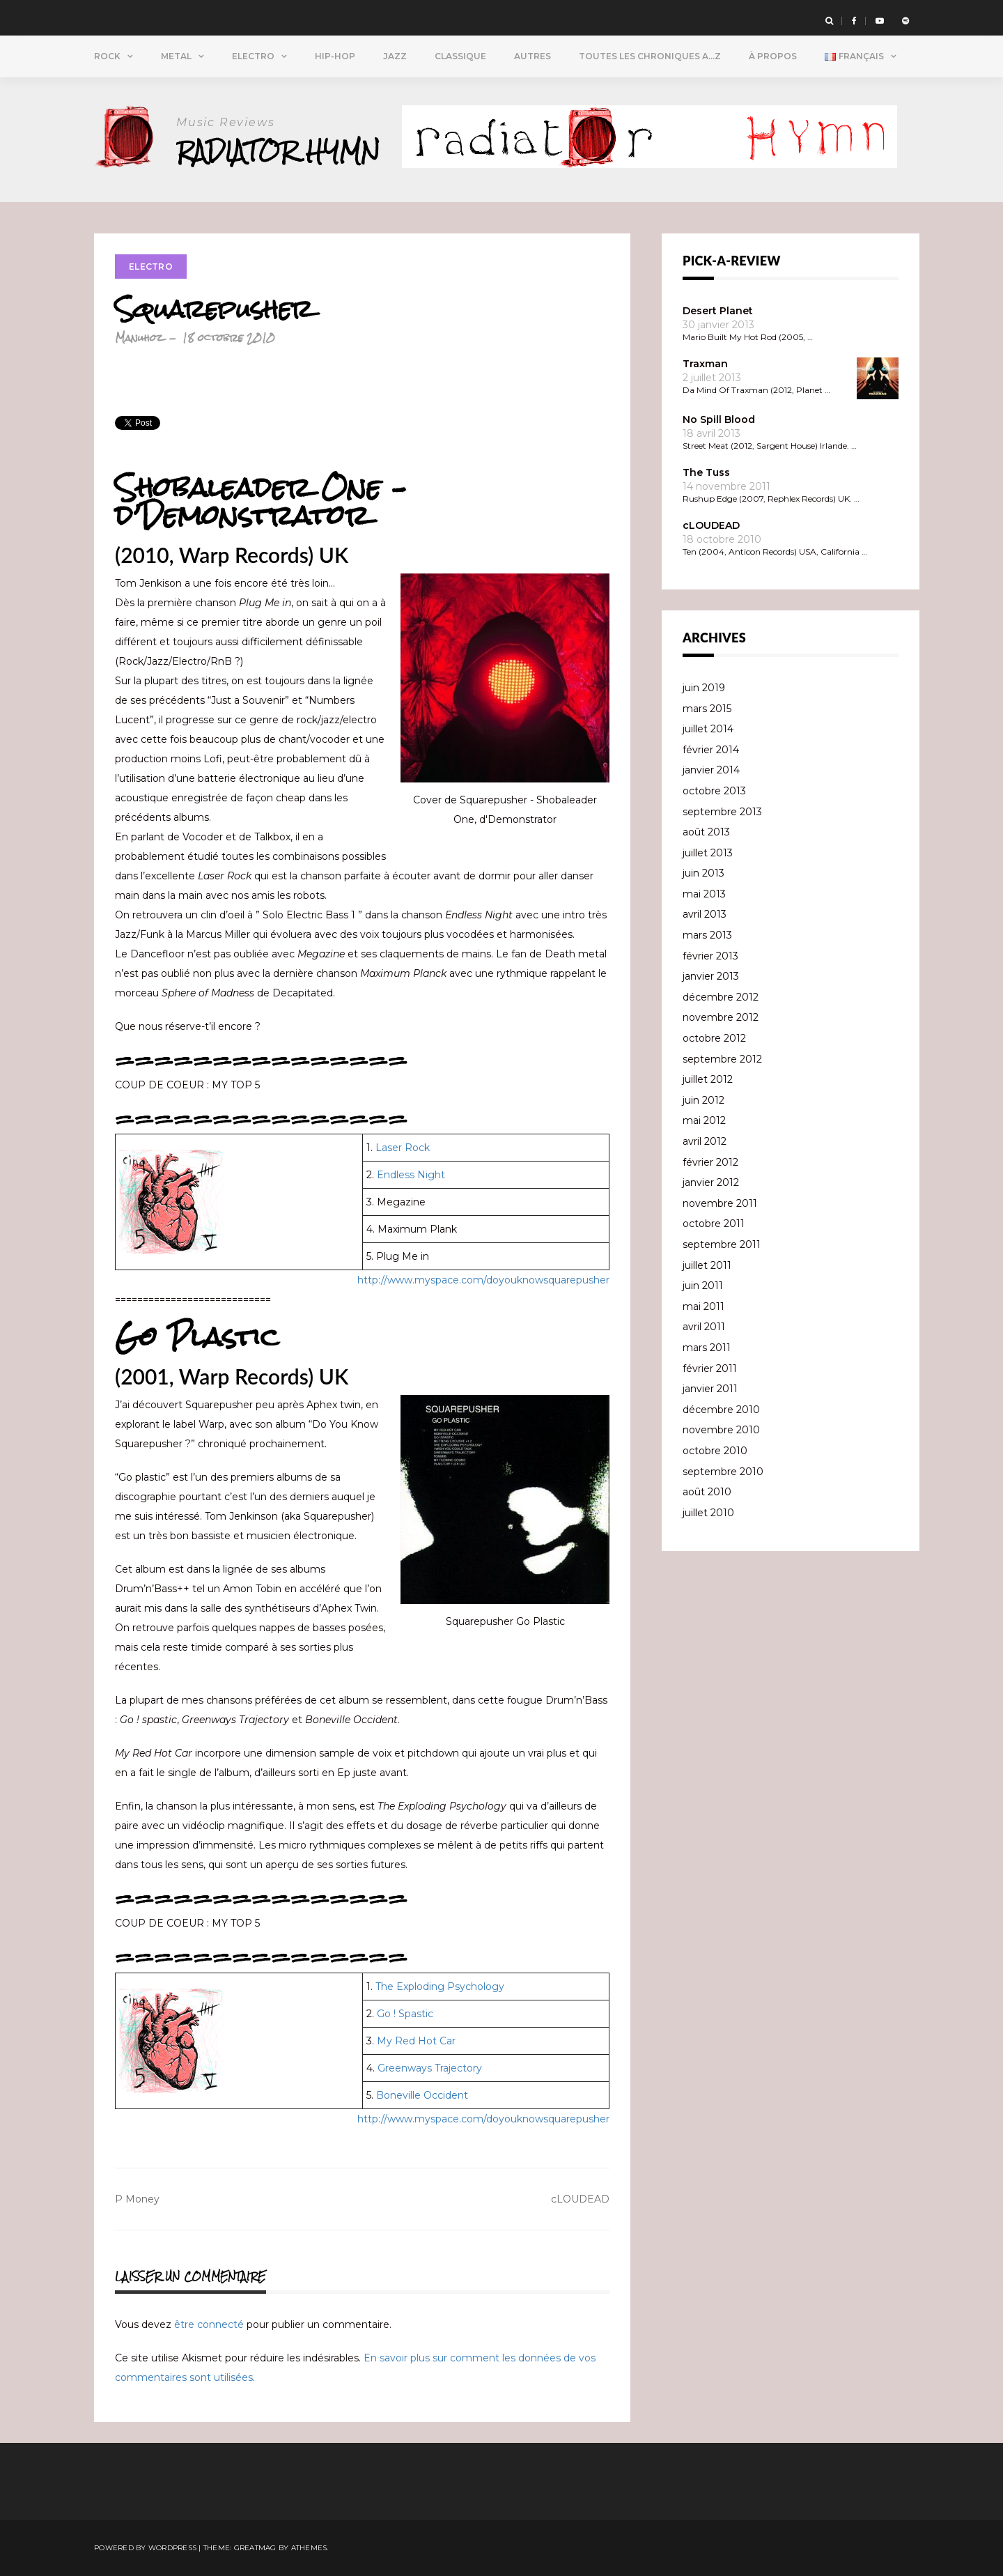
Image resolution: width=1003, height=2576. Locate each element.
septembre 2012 (722, 1059)
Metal (176, 56)
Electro (253, 56)
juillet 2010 (708, 1512)
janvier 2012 (711, 1182)
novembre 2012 (721, 1017)
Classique (460, 56)
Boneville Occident (422, 2095)
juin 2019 (704, 687)
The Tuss (706, 472)
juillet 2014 (708, 729)
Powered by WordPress (145, 2547)
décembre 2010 (721, 1409)
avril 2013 (704, 914)
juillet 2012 (708, 1079)
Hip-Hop (335, 56)
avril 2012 (704, 1141)
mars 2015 (707, 708)
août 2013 (706, 832)
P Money (137, 2199)
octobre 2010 (715, 1450)
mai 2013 (704, 894)
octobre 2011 (714, 1223)
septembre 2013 (722, 811)
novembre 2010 (721, 1430)
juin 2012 (703, 1100)
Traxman (705, 363)
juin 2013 (703, 873)
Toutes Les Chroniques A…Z (650, 56)
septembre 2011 (722, 1244)
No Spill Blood (719, 419)
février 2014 (711, 749)
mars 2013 (707, 935)
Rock (107, 56)
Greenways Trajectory (430, 2068)
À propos (773, 56)
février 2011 (710, 1368)
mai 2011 (703, 1306)
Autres (532, 56)
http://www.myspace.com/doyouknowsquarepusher (483, 1280)
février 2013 (710, 956)
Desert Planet (718, 310)
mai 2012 (704, 1120)
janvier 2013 (711, 976)
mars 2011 (707, 1347)
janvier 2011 (710, 1388)
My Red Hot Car (416, 2041)
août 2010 (707, 1492)
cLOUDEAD (580, 2199)
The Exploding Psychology (439, 1986)
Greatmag (255, 2547)
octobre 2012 (714, 1038)
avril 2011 (704, 1326)
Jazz (395, 56)
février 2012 (710, 1162)
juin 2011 (703, 1285)
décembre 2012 (721, 997)
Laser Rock (402, 1147)
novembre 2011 (720, 1203)
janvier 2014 (711, 770)
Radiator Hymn (281, 151)
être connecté (209, 2324)
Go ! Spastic (405, 2013)
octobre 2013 (714, 791)
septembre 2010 (723, 1471)
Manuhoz (139, 337)
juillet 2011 (707, 1265)
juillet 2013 (708, 853)
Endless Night (411, 1175)
